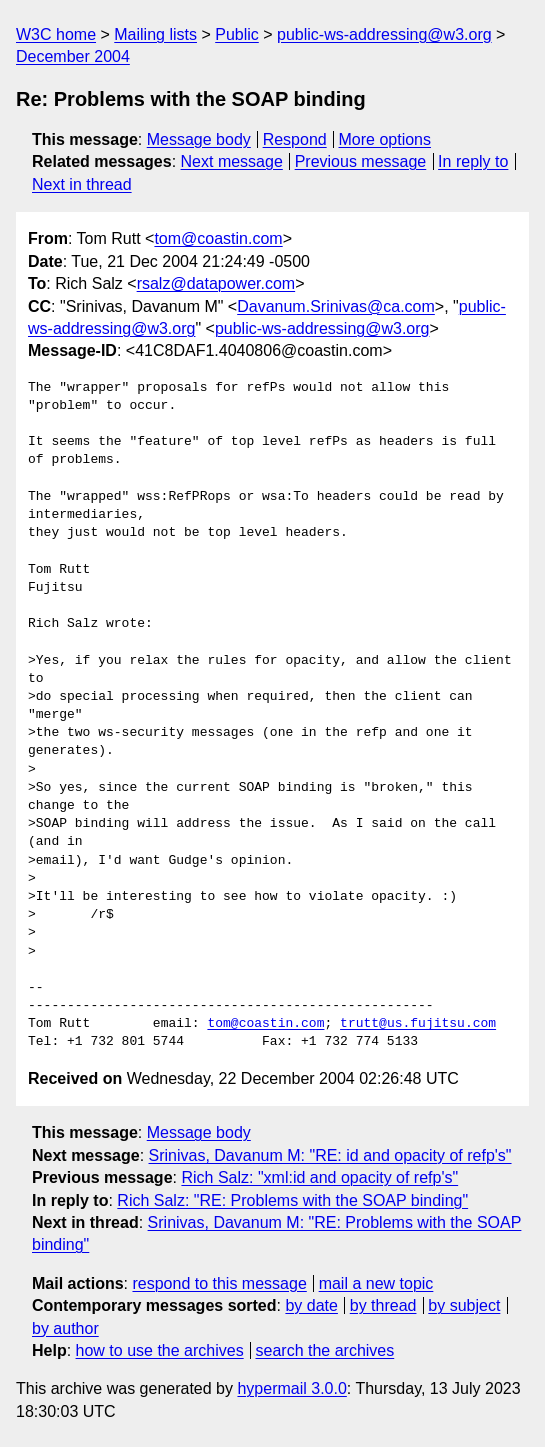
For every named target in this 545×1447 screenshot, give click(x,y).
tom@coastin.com (218, 238)
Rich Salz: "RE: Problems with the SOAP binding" (292, 1200)
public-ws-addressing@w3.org (384, 34)
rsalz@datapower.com (216, 283)
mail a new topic (376, 1283)
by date (311, 1305)
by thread (383, 1305)
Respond (295, 139)
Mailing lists (155, 34)
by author (65, 1328)
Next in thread (82, 184)
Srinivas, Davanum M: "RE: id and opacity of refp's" (330, 1155)
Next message (232, 161)
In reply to (473, 161)
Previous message (361, 161)
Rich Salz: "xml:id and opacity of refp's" (319, 1177)
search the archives (325, 1350)
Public (237, 34)
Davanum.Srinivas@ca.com (336, 306)
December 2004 (73, 56)
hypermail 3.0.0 (291, 1388)
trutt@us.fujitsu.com (418, 1024)
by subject (464, 1305)
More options (385, 139)
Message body (199, 139)
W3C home (56, 34)
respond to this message (219, 1283)
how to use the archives (160, 1350)
